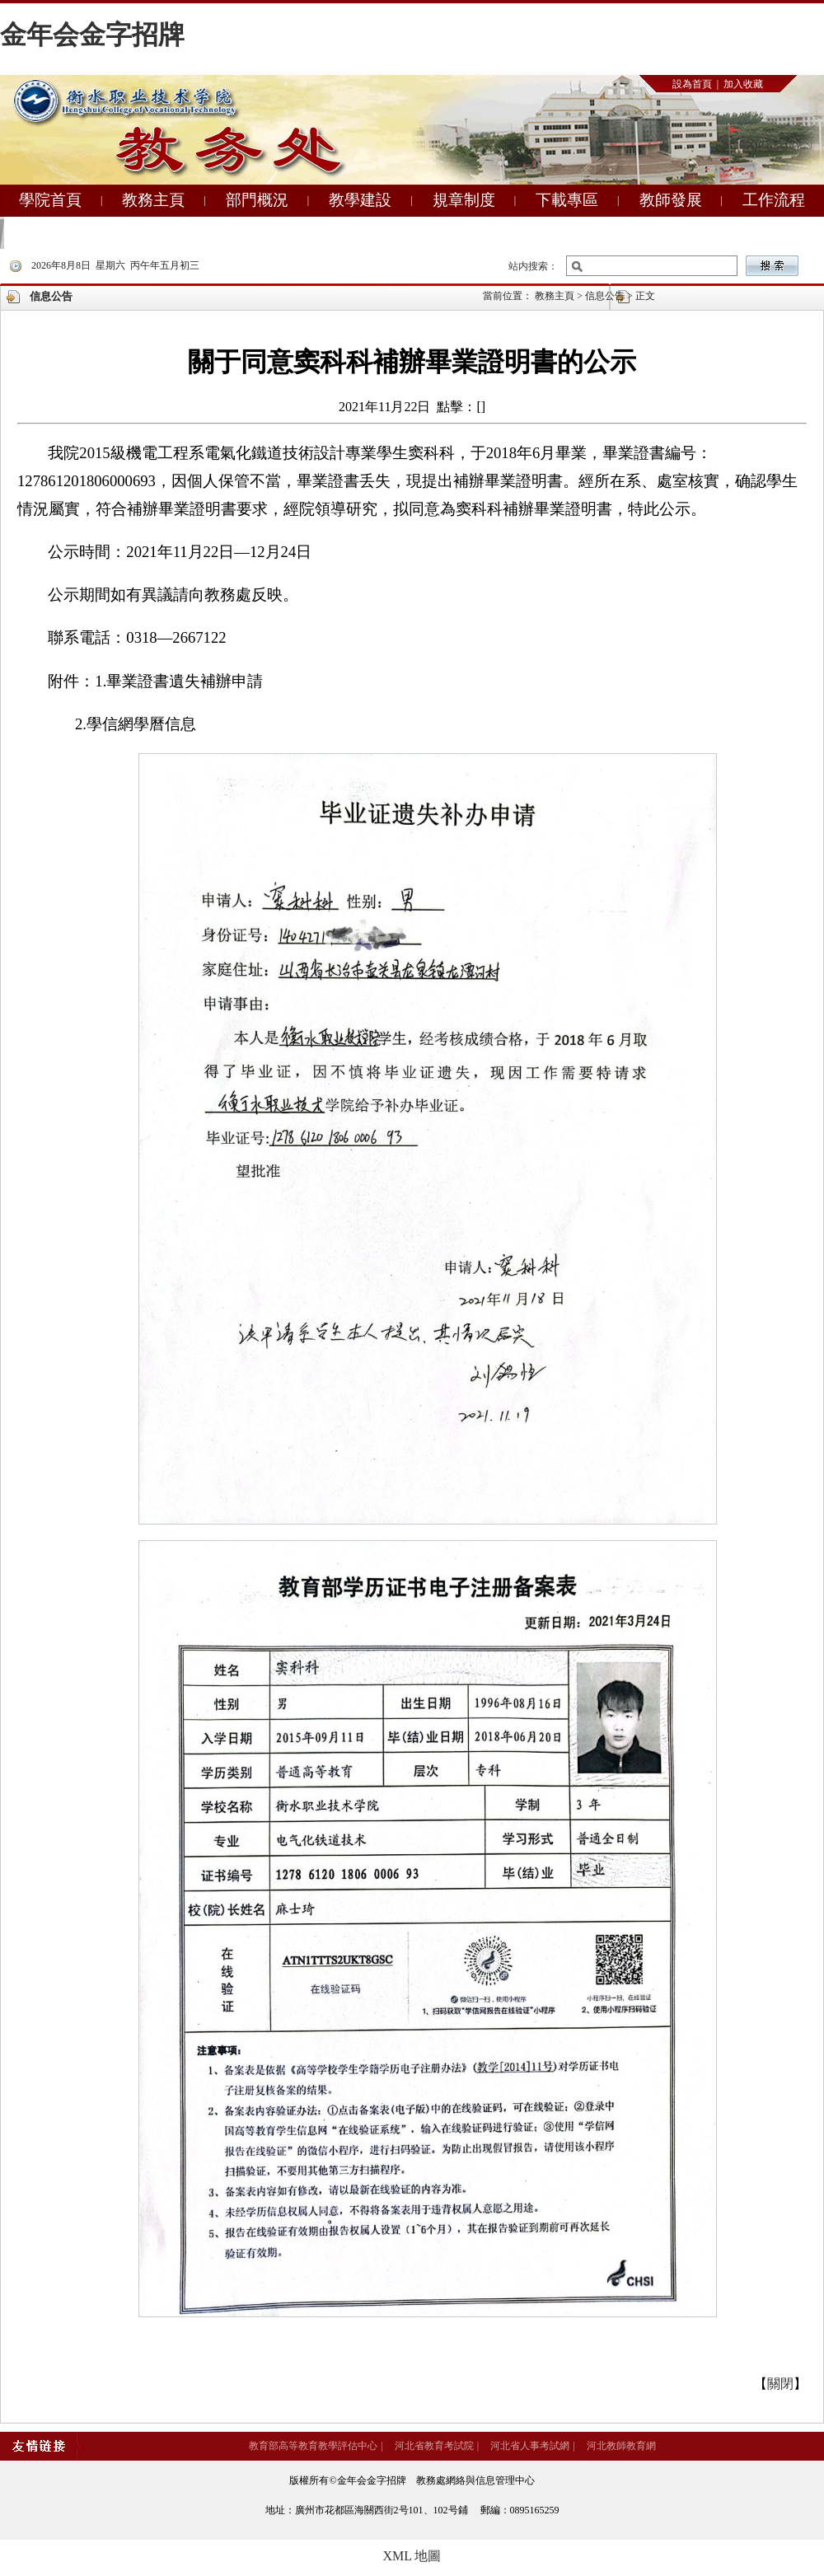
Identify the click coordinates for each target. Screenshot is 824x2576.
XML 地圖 (412, 2556)
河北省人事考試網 (529, 2446)
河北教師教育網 (621, 2446)
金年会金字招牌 (92, 34)
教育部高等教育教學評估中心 (313, 2446)
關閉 (780, 2384)
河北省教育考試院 (434, 2446)
